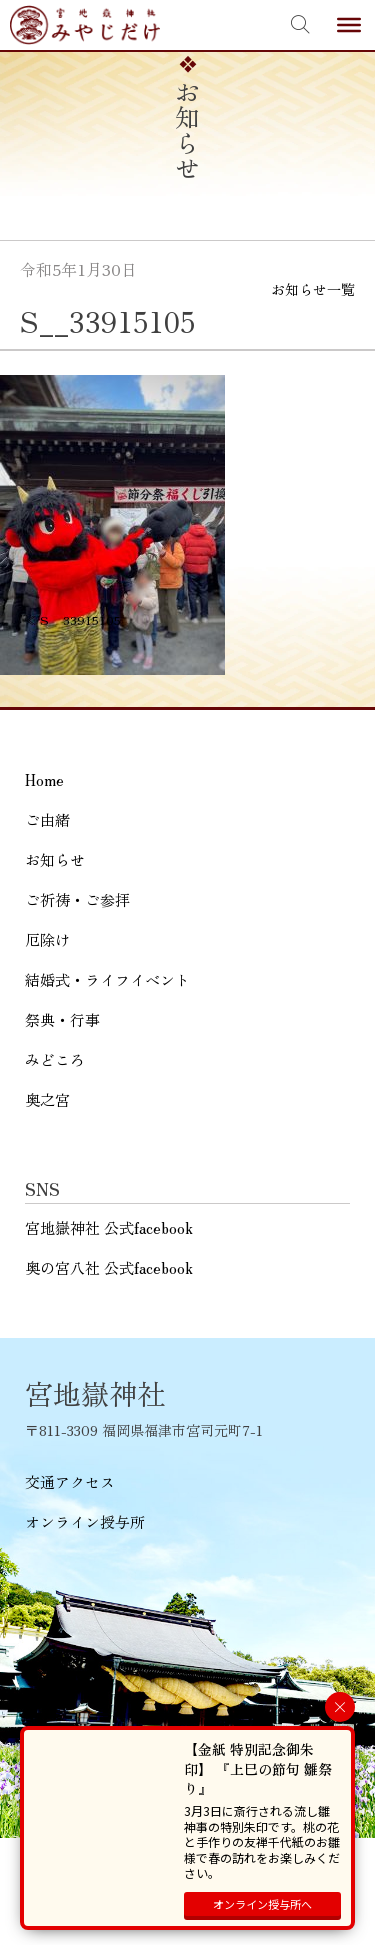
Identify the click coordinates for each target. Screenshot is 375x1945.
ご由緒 (47, 819)
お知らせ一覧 (313, 289)
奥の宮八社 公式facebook (109, 1267)
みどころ (55, 1059)
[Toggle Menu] (349, 25)
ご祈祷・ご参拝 (77, 899)
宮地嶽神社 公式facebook (109, 1227)
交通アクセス (70, 1481)
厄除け (47, 939)
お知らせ (55, 859)
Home (44, 779)
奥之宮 (47, 1099)
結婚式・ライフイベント (107, 979)
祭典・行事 (62, 1019)
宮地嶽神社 (85, 25)
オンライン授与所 (85, 1521)
